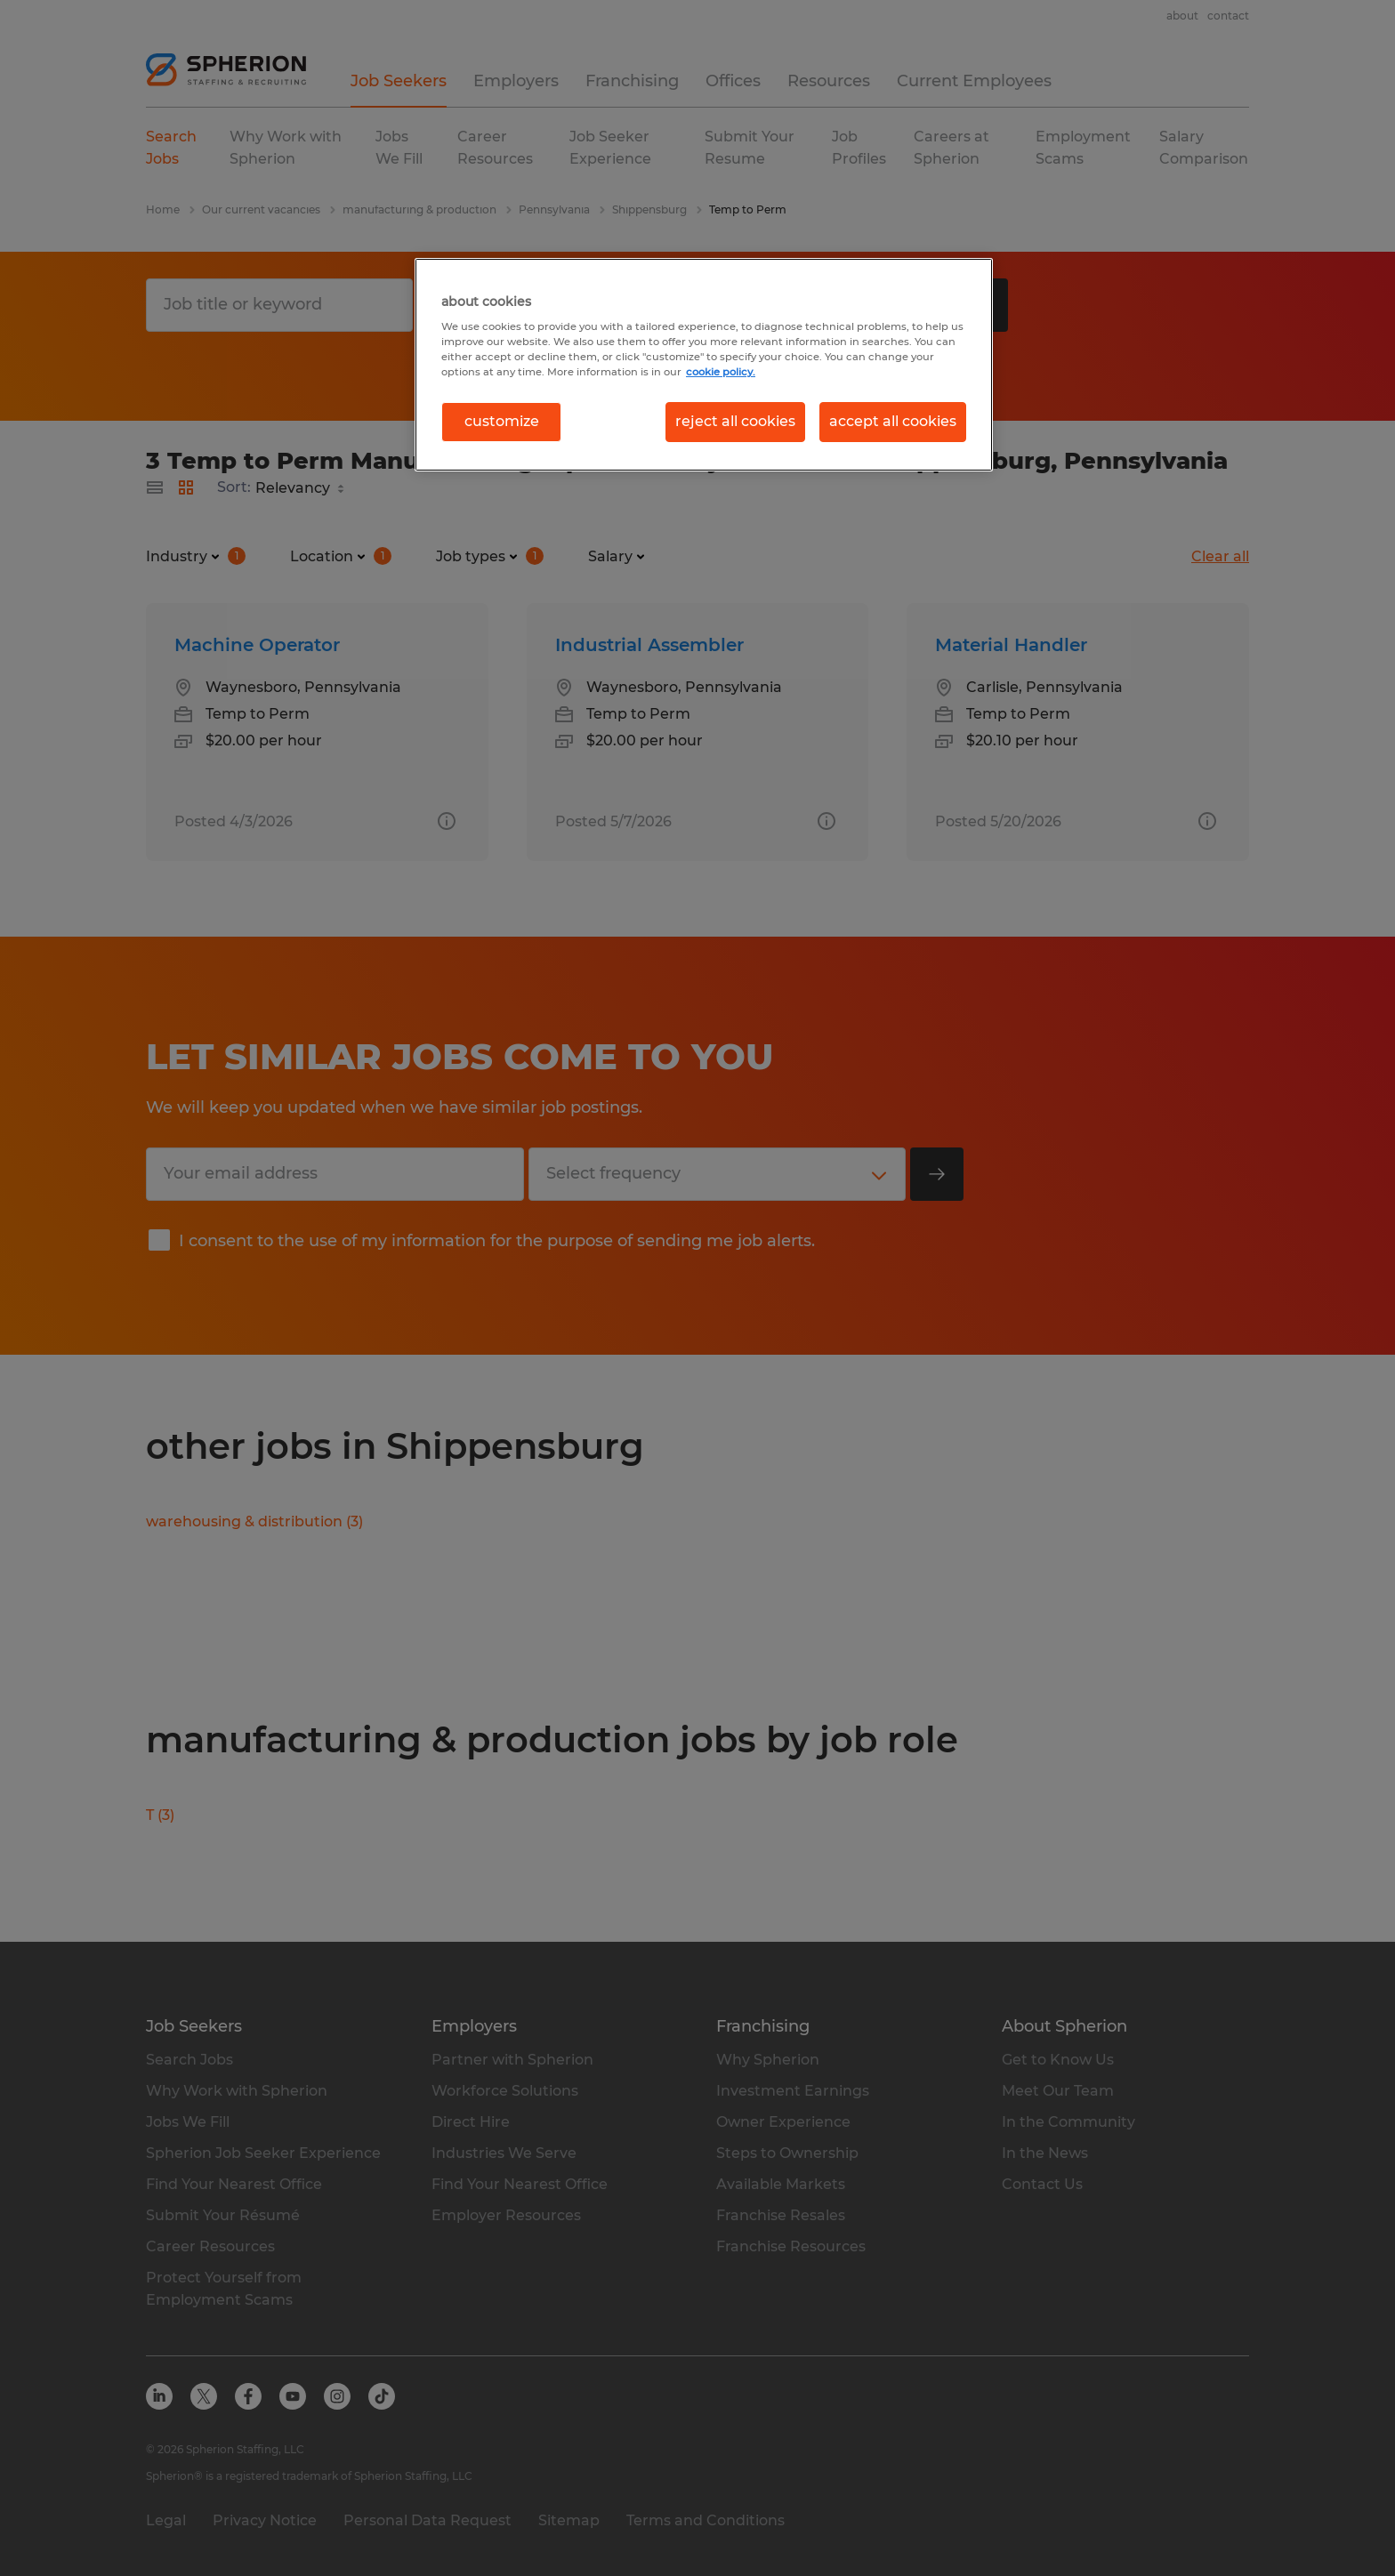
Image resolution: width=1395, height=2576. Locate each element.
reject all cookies (735, 421)
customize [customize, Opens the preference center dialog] (501, 421)
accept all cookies (892, 421)
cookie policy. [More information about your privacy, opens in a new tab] (720, 372)
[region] (704, 364)
